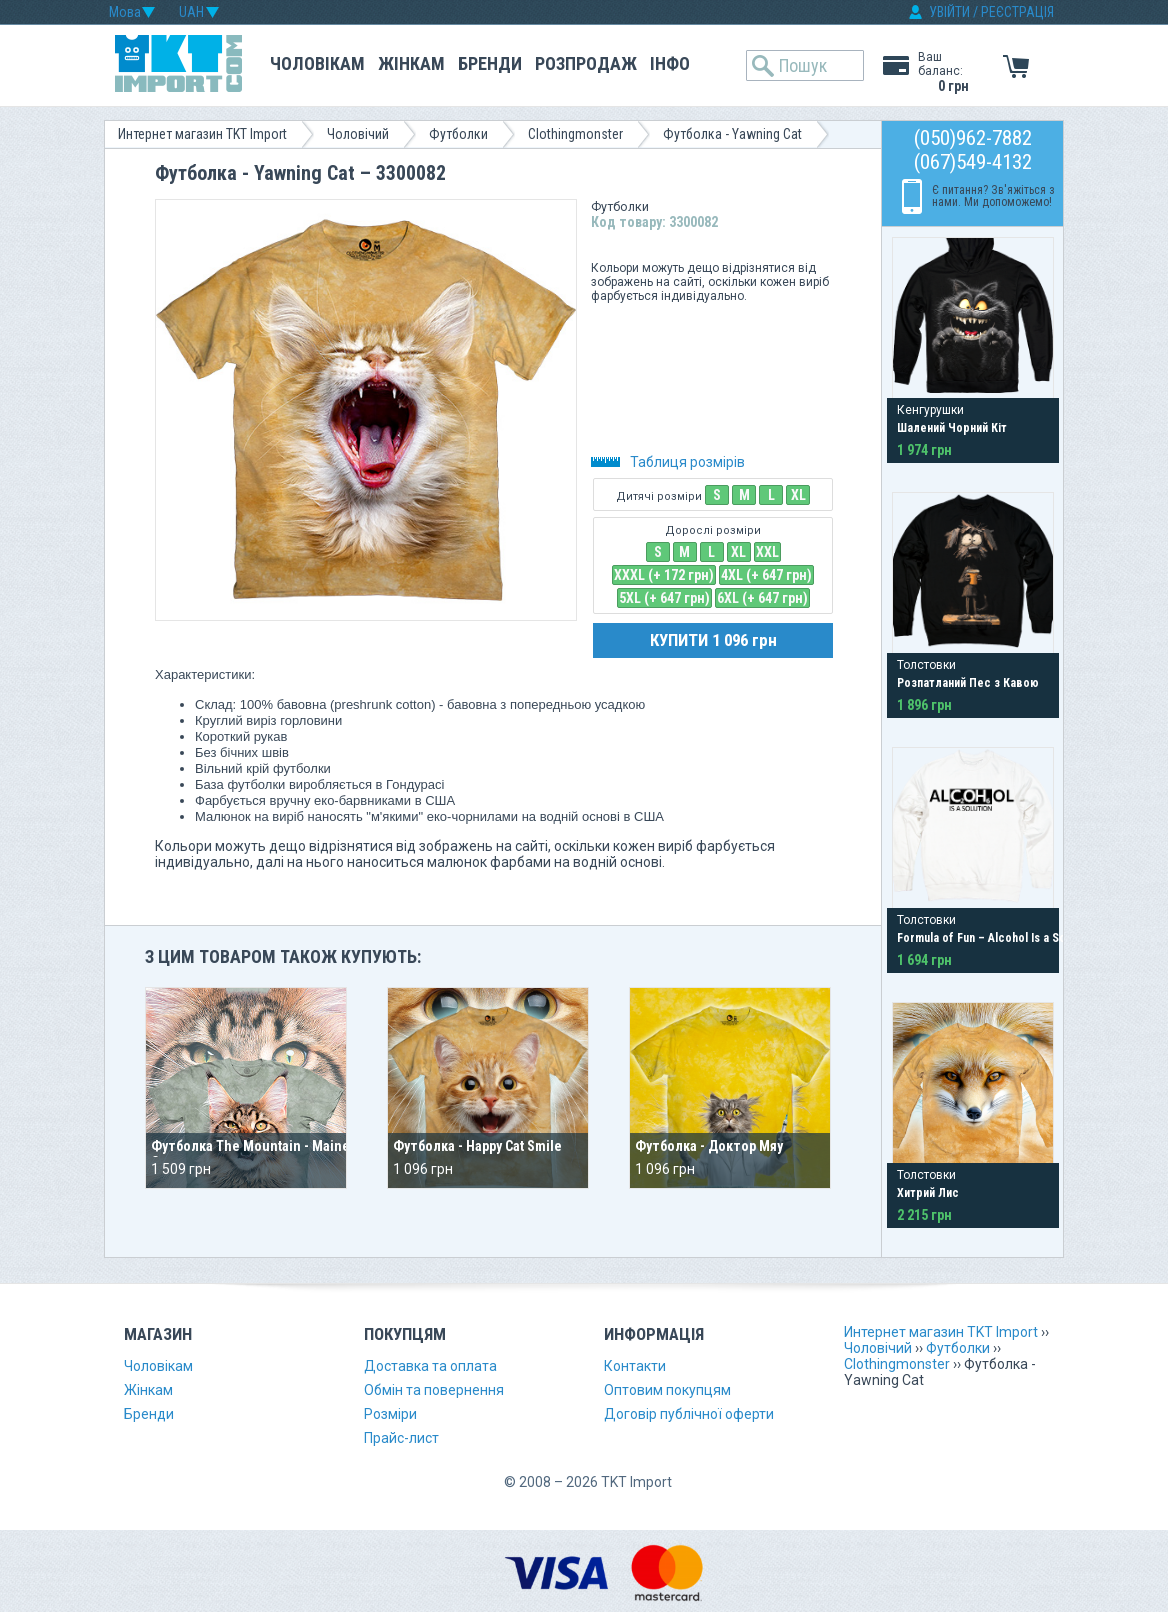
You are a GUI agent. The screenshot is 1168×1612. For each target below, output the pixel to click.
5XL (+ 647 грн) (664, 598)
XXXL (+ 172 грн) (664, 575)
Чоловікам (317, 63)
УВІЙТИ (949, 12)
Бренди (490, 63)
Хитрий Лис (928, 1193)
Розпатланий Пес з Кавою (968, 683)
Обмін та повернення (434, 1390)
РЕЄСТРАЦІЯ (1017, 12)
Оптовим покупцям (667, 1390)
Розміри (390, 1414)
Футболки (458, 134)
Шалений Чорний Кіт (952, 428)
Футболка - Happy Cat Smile (477, 1146)
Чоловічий (358, 134)
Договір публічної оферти (689, 1414)
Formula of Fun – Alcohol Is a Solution (996, 938)
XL (798, 495)
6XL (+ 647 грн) (762, 598)
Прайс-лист (401, 1438)
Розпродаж (586, 63)
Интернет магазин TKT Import (202, 134)
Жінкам (411, 63)
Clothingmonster (575, 134)
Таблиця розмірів (668, 462)
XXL (767, 552)
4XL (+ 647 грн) (766, 575)
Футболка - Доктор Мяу (709, 1146)
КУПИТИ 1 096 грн (713, 640)
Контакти (635, 1366)
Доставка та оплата (430, 1366)
